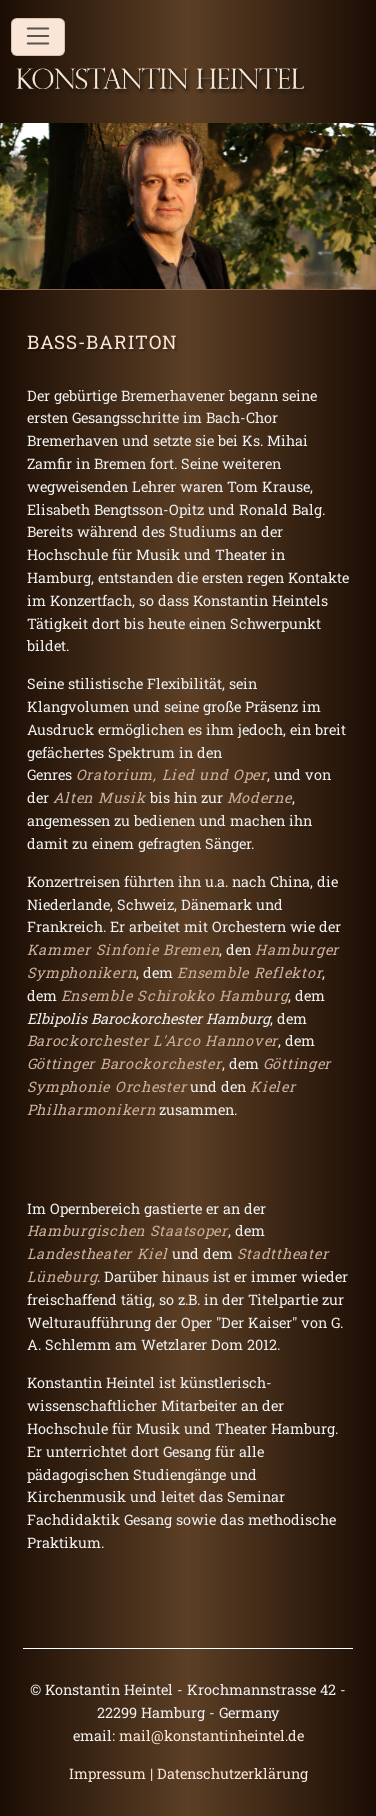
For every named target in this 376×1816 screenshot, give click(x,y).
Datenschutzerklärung (232, 1773)
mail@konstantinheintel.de (211, 1735)
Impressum (107, 1773)
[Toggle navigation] (37, 37)
